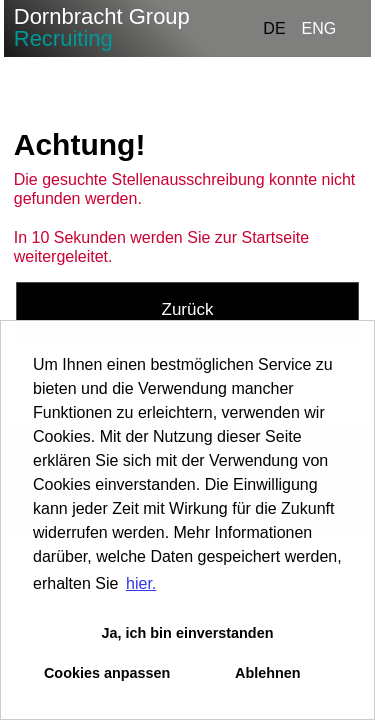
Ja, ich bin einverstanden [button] (188, 633)
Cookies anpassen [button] (107, 673)
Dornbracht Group (102, 27)
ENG (319, 28)
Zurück (188, 309)
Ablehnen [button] (268, 673)
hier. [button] (141, 583)
